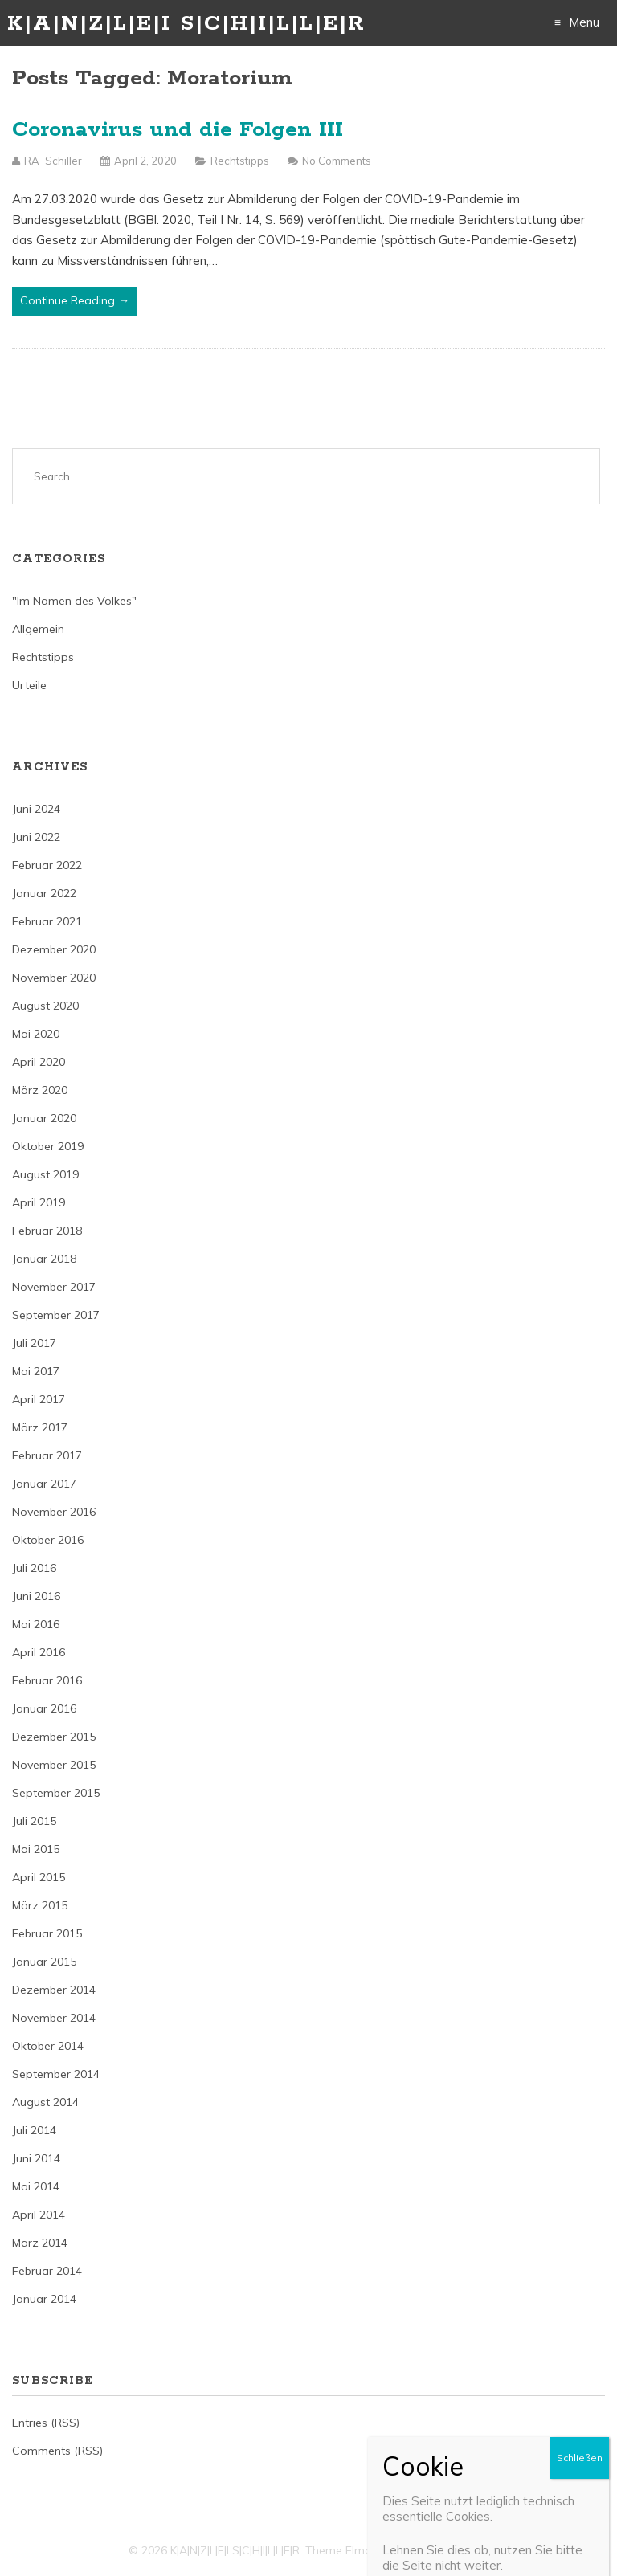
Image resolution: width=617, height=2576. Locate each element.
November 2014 (54, 2018)
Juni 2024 (36, 809)
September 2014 (56, 2074)
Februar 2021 (47, 921)
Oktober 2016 (48, 1540)
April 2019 (38, 1202)
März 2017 (39, 1427)
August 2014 (45, 2102)
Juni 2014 (36, 2158)
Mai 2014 (35, 2186)
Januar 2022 (44, 893)
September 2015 (56, 1793)
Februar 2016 (47, 1680)
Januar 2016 (44, 1708)
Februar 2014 (47, 2271)
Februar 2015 (47, 1933)
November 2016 (54, 1511)
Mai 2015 (35, 1849)
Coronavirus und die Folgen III (177, 130)
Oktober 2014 (48, 2046)
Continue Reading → (74, 300)
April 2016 (38, 1652)
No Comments (336, 160)
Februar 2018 (47, 1230)
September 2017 (56, 1315)
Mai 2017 (35, 1371)
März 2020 (39, 1090)
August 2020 (45, 1005)
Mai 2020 (35, 1034)
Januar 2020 (44, 1118)
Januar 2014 (44, 2299)
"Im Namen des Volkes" (74, 601)
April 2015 (38, 1877)
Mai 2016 (35, 1624)
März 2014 (39, 2242)
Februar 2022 (47, 865)
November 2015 (54, 1764)
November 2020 (54, 977)
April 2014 (38, 2214)
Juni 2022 (36, 837)
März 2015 (39, 1905)
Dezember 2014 (54, 1989)
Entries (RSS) (46, 2422)
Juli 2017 (34, 1343)
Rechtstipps (239, 160)
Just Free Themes (442, 2550)
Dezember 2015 (54, 1736)
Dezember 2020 (54, 949)
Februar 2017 (47, 1455)
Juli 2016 (34, 1568)
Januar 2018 (44, 1258)
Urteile (29, 685)
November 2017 (54, 1287)
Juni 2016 (36, 1596)
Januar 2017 (44, 1483)
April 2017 (38, 1399)
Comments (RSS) (57, 2450)
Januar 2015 (44, 1961)
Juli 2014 (34, 2130)
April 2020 (38, 1062)
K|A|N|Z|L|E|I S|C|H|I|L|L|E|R (186, 24)
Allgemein (38, 629)
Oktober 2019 (48, 1146)
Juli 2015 (34, 1821)
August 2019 (45, 1174)
